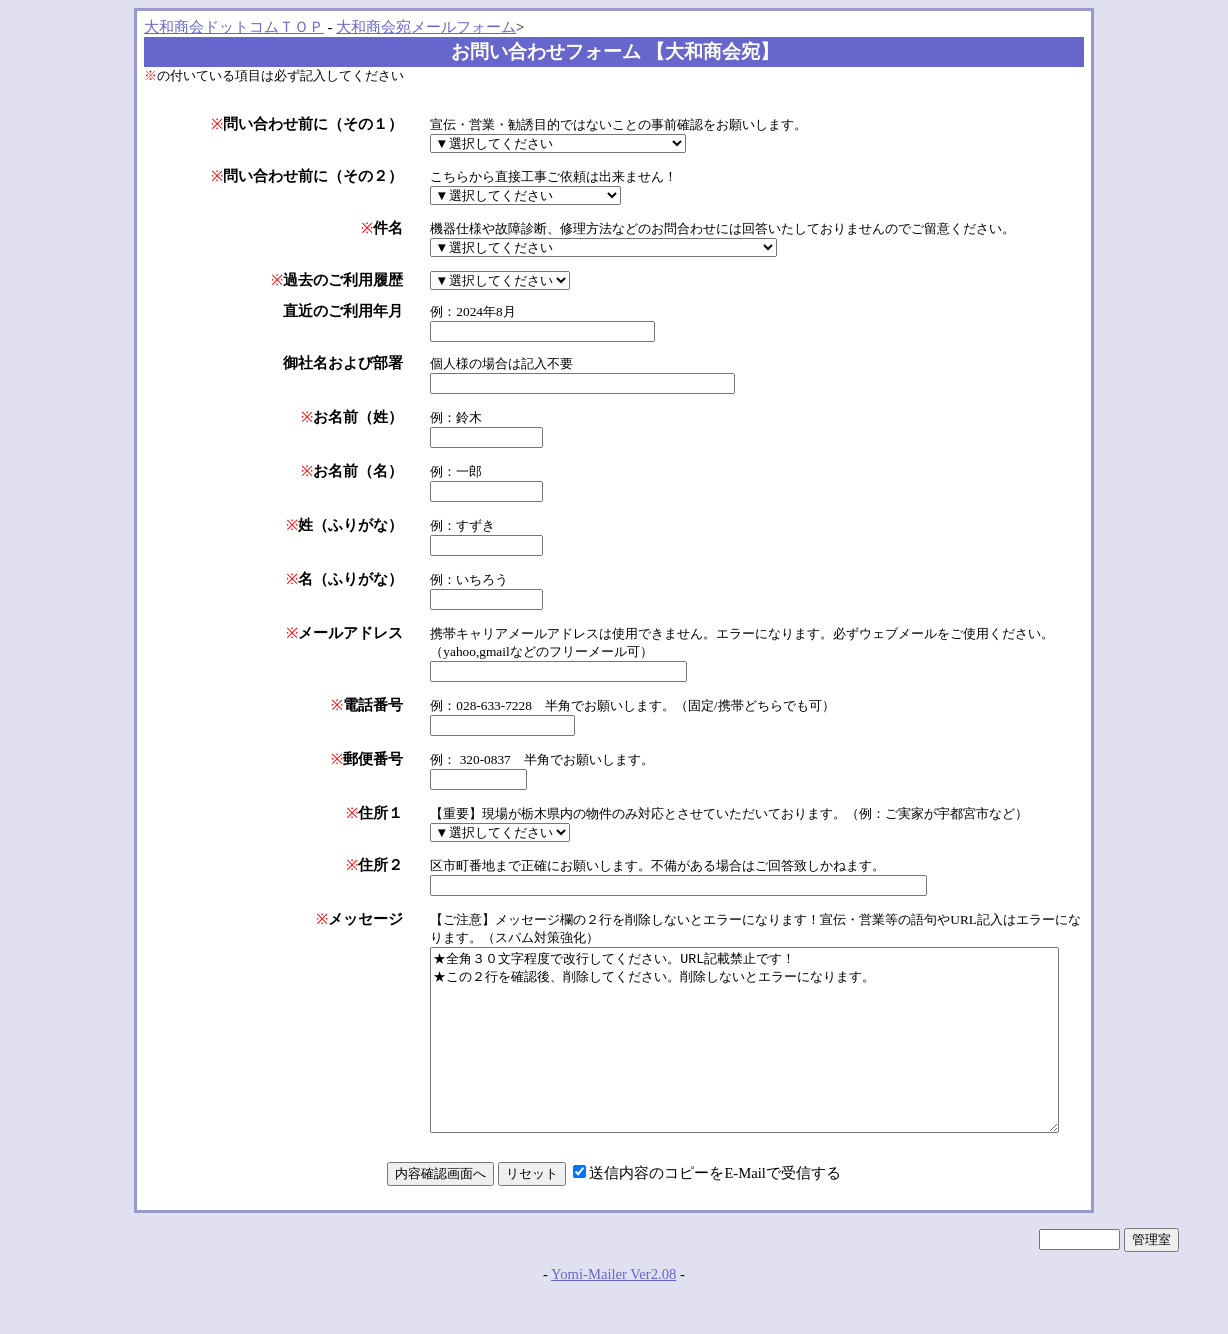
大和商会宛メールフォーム (426, 27)
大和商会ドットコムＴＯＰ (234, 27)
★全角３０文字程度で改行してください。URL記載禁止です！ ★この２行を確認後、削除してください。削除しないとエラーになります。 (731, 1058)
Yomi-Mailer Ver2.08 (613, 1310)
